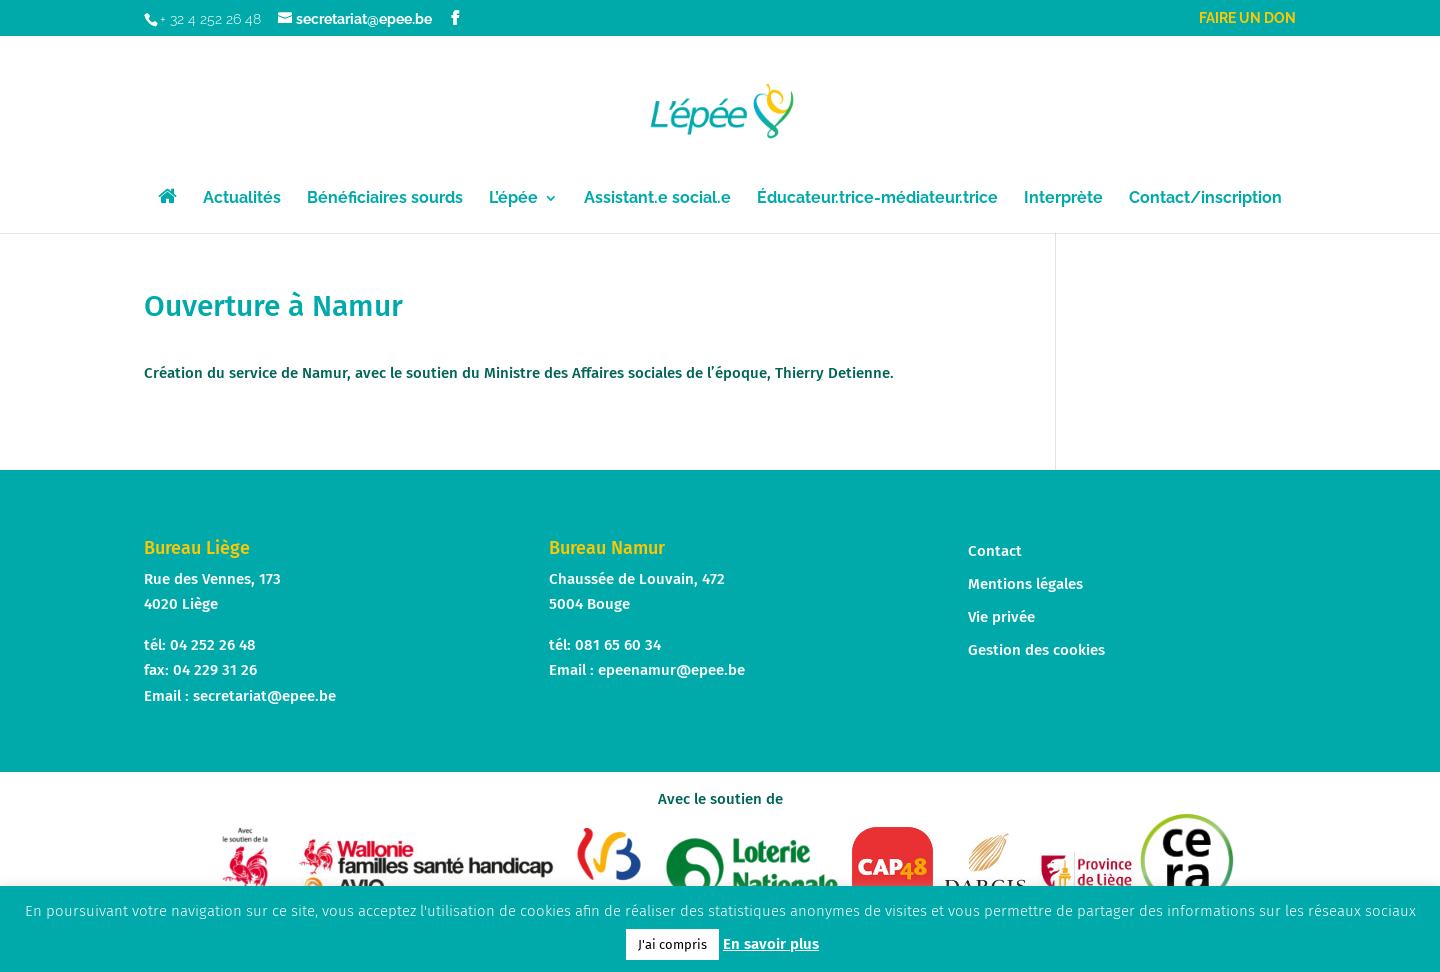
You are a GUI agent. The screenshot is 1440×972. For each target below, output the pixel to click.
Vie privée (1001, 617)
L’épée (513, 199)
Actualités (242, 199)
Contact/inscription (1205, 199)
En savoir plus (771, 944)
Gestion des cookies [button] (1036, 650)
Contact (995, 551)
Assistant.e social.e (657, 199)
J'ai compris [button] (672, 944)
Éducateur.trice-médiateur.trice (877, 199)
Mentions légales (1025, 584)
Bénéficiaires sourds (385, 199)
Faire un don (1247, 18)
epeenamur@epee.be (671, 670)
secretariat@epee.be (264, 696)
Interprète (1063, 199)
